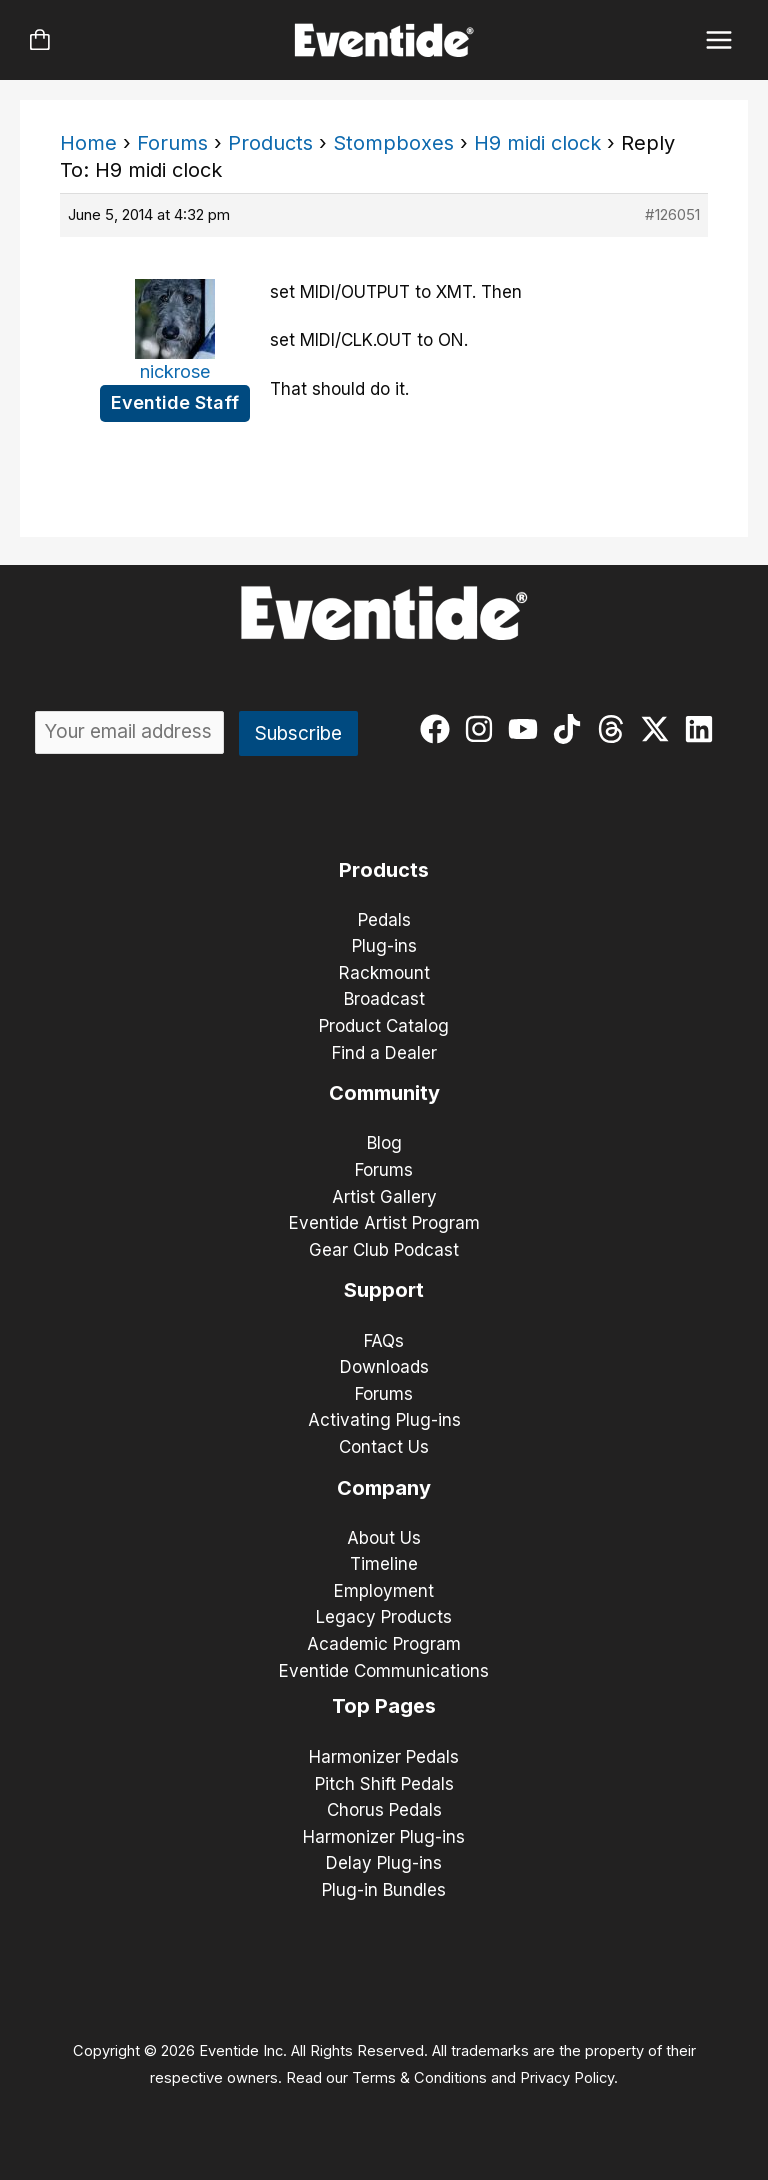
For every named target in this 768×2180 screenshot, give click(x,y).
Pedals (384, 920)
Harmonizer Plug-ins (384, 1837)
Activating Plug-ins (384, 1420)
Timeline (384, 1564)
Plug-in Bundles (384, 1890)
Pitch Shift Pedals (384, 1784)
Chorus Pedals (384, 1810)
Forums (172, 143)
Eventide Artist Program (384, 1223)
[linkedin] (703, 729)
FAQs (384, 1341)
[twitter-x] (659, 729)
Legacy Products (384, 1617)
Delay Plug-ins (384, 1863)
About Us (384, 1538)
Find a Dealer (384, 1053)
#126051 (672, 214)
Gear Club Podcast (384, 1250)
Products (270, 143)
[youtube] (527, 729)
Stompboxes (393, 143)
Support (384, 1290)
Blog (384, 1143)
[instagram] (483, 729)
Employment (384, 1591)
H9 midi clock (537, 143)
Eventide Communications (384, 1671)
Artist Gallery (384, 1197)
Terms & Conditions (419, 2078)
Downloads (384, 1367)
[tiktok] (571, 729)
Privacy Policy (567, 2078)
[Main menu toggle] (719, 40)
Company (384, 1488)
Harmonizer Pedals (384, 1757)
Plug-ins (384, 946)
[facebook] (439, 729)
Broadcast (384, 999)
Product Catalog (384, 1026)
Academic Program (384, 1644)
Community (384, 1093)
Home (88, 143)
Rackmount (384, 973)
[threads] (615, 729)
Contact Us (384, 1447)
